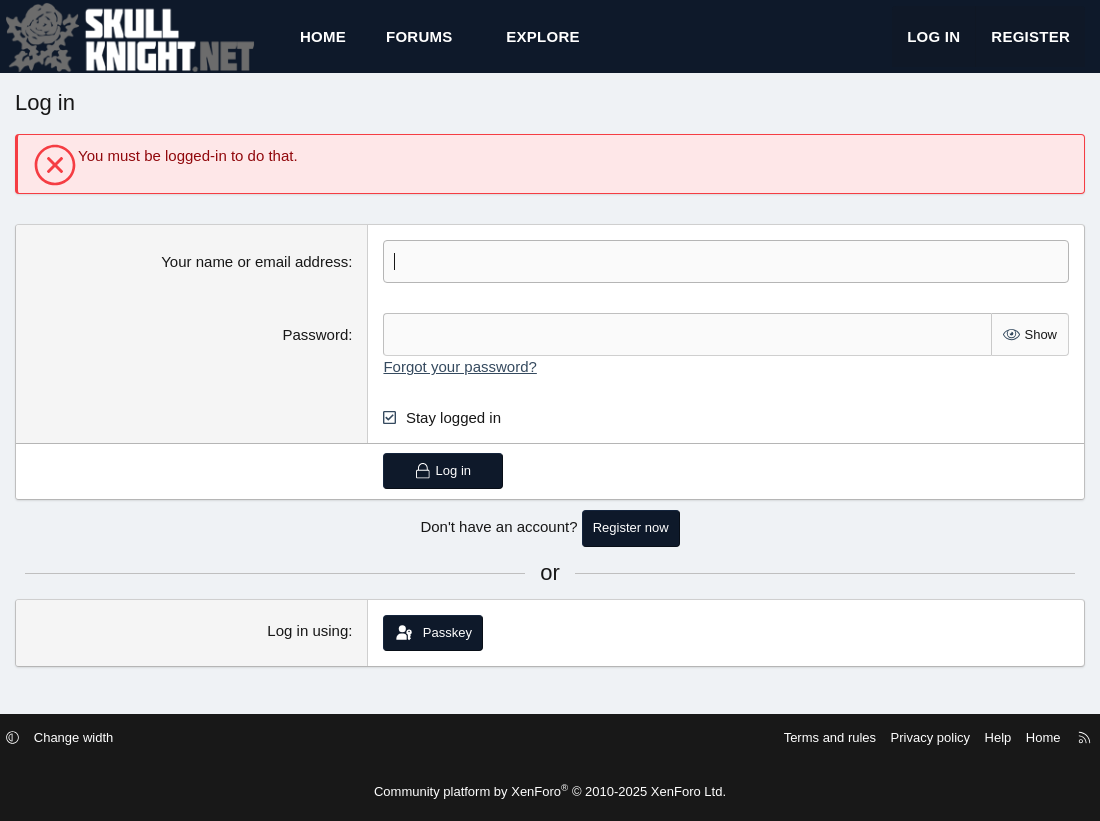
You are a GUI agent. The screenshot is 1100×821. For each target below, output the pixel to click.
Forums (419, 45)
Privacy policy (912, 738)
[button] (470, 45)
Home (323, 45)
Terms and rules (812, 738)
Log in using (307, 647)
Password (315, 352)
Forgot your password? (459, 384)
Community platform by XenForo (550, 791)
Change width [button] (92, 738)
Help (980, 738)
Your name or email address (254, 279)
